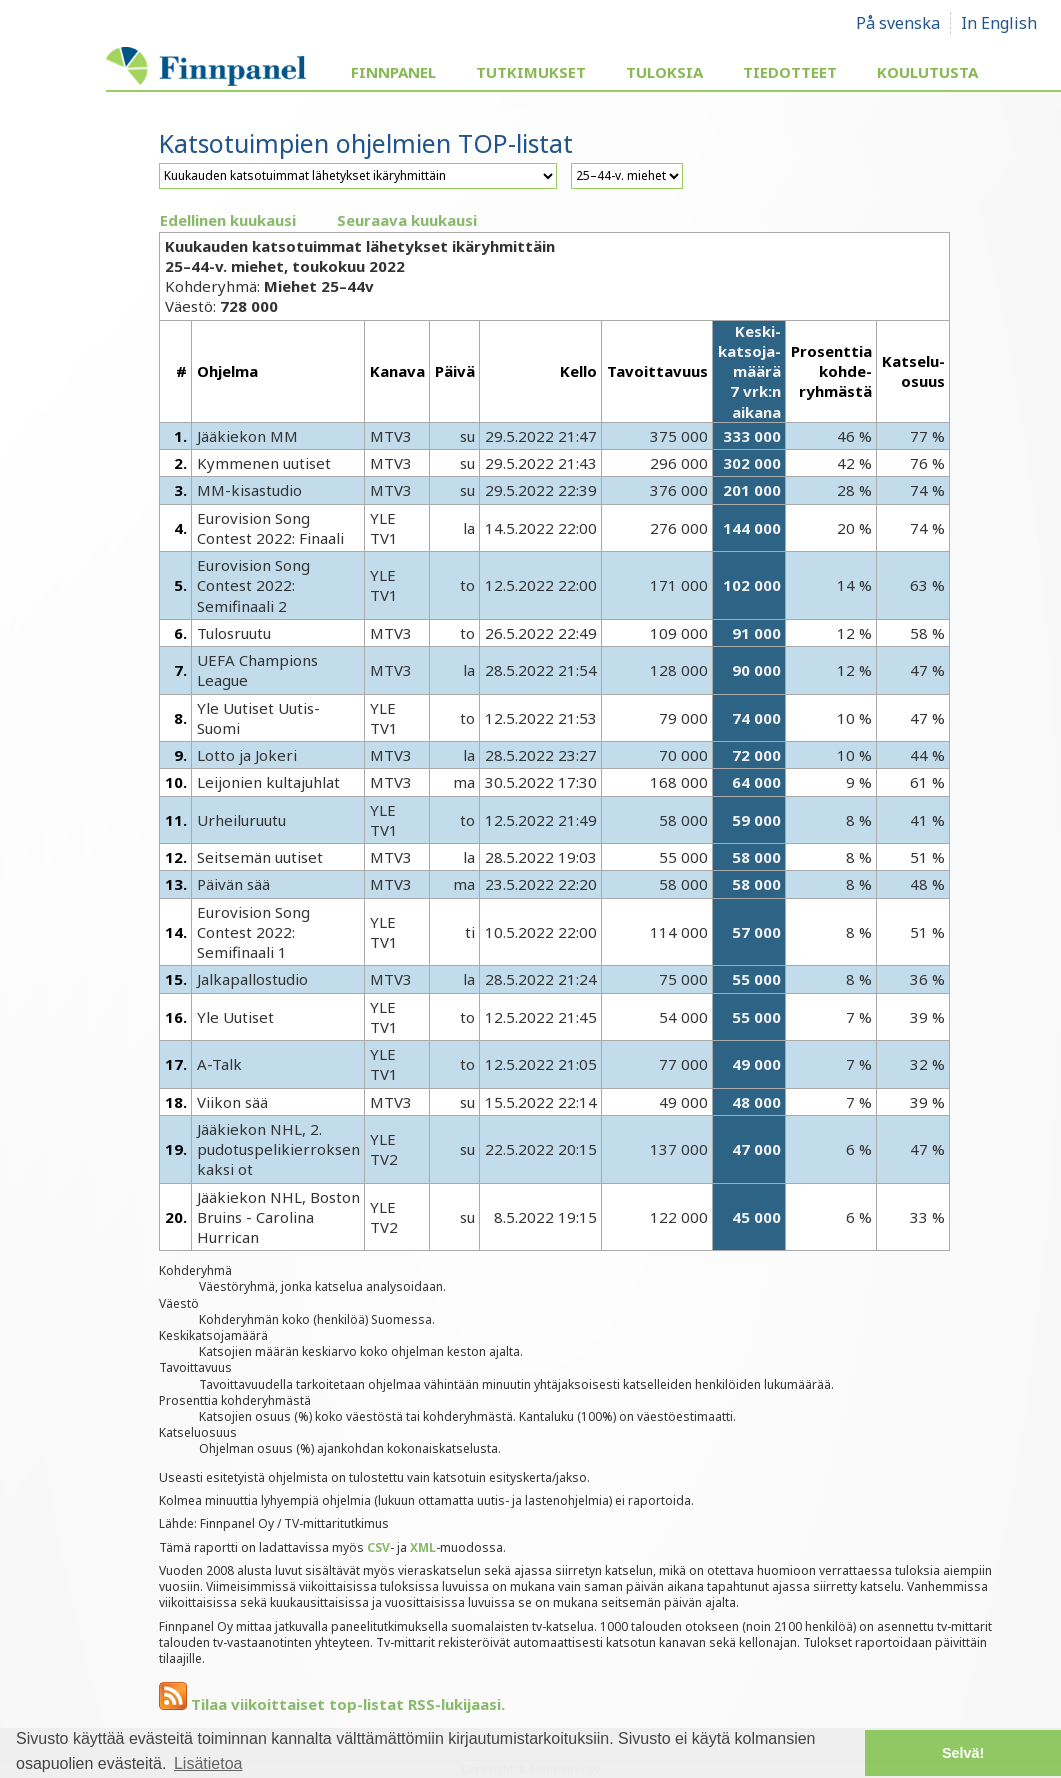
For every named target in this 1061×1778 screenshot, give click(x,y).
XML (423, 1547)
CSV (378, 1547)
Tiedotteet (790, 72)
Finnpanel (393, 72)
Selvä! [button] (963, 1753)
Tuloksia (664, 72)
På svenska (898, 23)
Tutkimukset (531, 72)
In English (999, 23)
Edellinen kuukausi (228, 220)
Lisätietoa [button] (208, 1763)
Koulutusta (927, 72)
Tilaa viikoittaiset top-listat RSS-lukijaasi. (332, 1704)
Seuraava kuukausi (407, 220)
